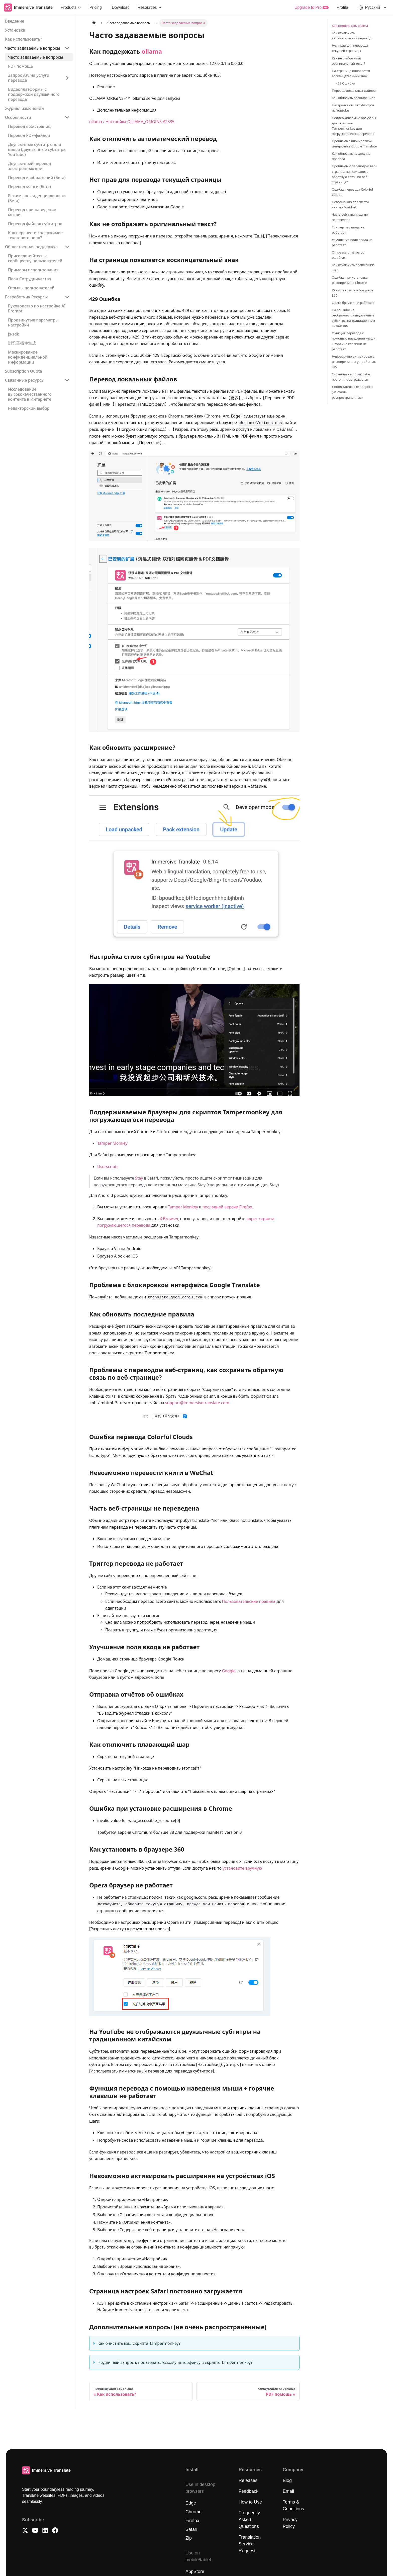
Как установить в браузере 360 (352, 293)
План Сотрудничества (29, 279)
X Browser (169, 1218)
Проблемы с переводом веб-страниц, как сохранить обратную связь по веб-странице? (354, 174)
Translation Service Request (250, 2544)
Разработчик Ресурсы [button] (26, 297)
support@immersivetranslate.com (197, 1402)
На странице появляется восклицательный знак (351, 73)
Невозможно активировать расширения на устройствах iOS (354, 361)
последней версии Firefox (227, 1207)
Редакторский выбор (29, 408)
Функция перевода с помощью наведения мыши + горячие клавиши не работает (353, 341)
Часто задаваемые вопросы (35, 57)
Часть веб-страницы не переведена (350, 217)
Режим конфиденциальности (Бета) (37, 198)
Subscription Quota (23, 371)
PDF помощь (20, 66)
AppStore (194, 2571)
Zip (188, 2538)
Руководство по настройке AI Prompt (37, 308)
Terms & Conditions (293, 2505)
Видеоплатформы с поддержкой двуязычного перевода (34, 94)
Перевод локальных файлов (354, 90)
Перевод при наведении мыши (32, 212)
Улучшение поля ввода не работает (352, 242)
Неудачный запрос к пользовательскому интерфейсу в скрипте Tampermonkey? (174, 2362)
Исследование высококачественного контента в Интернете (30, 394)
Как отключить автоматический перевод (351, 35)
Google (228, 1671)
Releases (248, 2480)
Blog (287, 2480)
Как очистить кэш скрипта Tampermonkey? (138, 2343)
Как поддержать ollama (350, 25)
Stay (139, 1178)
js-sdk (13, 334)
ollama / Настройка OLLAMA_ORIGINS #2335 (131, 121)
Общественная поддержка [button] (31, 247)
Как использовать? (23, 39)
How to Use (250, 2502)
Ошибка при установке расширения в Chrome (349, 280)
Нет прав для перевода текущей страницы (350, 48)
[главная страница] (94, 23)
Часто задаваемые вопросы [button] (32, 48)
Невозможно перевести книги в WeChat (350, 204)
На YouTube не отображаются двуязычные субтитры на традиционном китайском (353, 318)
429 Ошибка (345, 83)
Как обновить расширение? (353, 98)
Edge (190, 2503)
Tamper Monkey (112, 1143)
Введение (14, 21)
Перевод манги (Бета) (29, 186)
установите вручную (242, 1868)
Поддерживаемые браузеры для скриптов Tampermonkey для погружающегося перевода (354, 126)
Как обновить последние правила (351, 156)
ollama (152, 51)
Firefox (192, 2520)
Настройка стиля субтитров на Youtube (353, 108)
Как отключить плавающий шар (353, 267)
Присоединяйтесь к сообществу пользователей (35, 258)
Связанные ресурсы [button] (24, 380)
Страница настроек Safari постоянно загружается (351, 377)
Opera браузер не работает (353, 302)
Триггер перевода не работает (348, 230)
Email (288, 2491)
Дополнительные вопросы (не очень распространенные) (352, 391)
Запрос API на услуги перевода (28, 77)
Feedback (248, 2491)
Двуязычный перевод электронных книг (29, 166)
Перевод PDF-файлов (29, 135)
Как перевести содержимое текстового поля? (35, 235)
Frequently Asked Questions (249, 2519)
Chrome (193, 2511)
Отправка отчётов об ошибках (348, 255)
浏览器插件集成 (22, 343)
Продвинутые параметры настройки (33, 322)
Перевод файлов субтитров (35, 223)
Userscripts (107, 1166)
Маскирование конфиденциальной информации (27, 357)
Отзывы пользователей (31, 288)
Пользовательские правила (248, 1601)
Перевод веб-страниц (29, 126)
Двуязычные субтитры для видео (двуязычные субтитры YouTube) (37, 149)
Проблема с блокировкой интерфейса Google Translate (354, 143)
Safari (191, 2529)
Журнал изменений (24, 108)
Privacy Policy (290, 2523)
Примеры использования (33, 270)
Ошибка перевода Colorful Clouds (352, 192)
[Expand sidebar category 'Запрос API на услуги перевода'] (67, 77)
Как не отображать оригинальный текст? (348, 61)
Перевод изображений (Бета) (37, 177)
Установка (15, 30)
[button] (71, 8)
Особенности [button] (18, 117)
